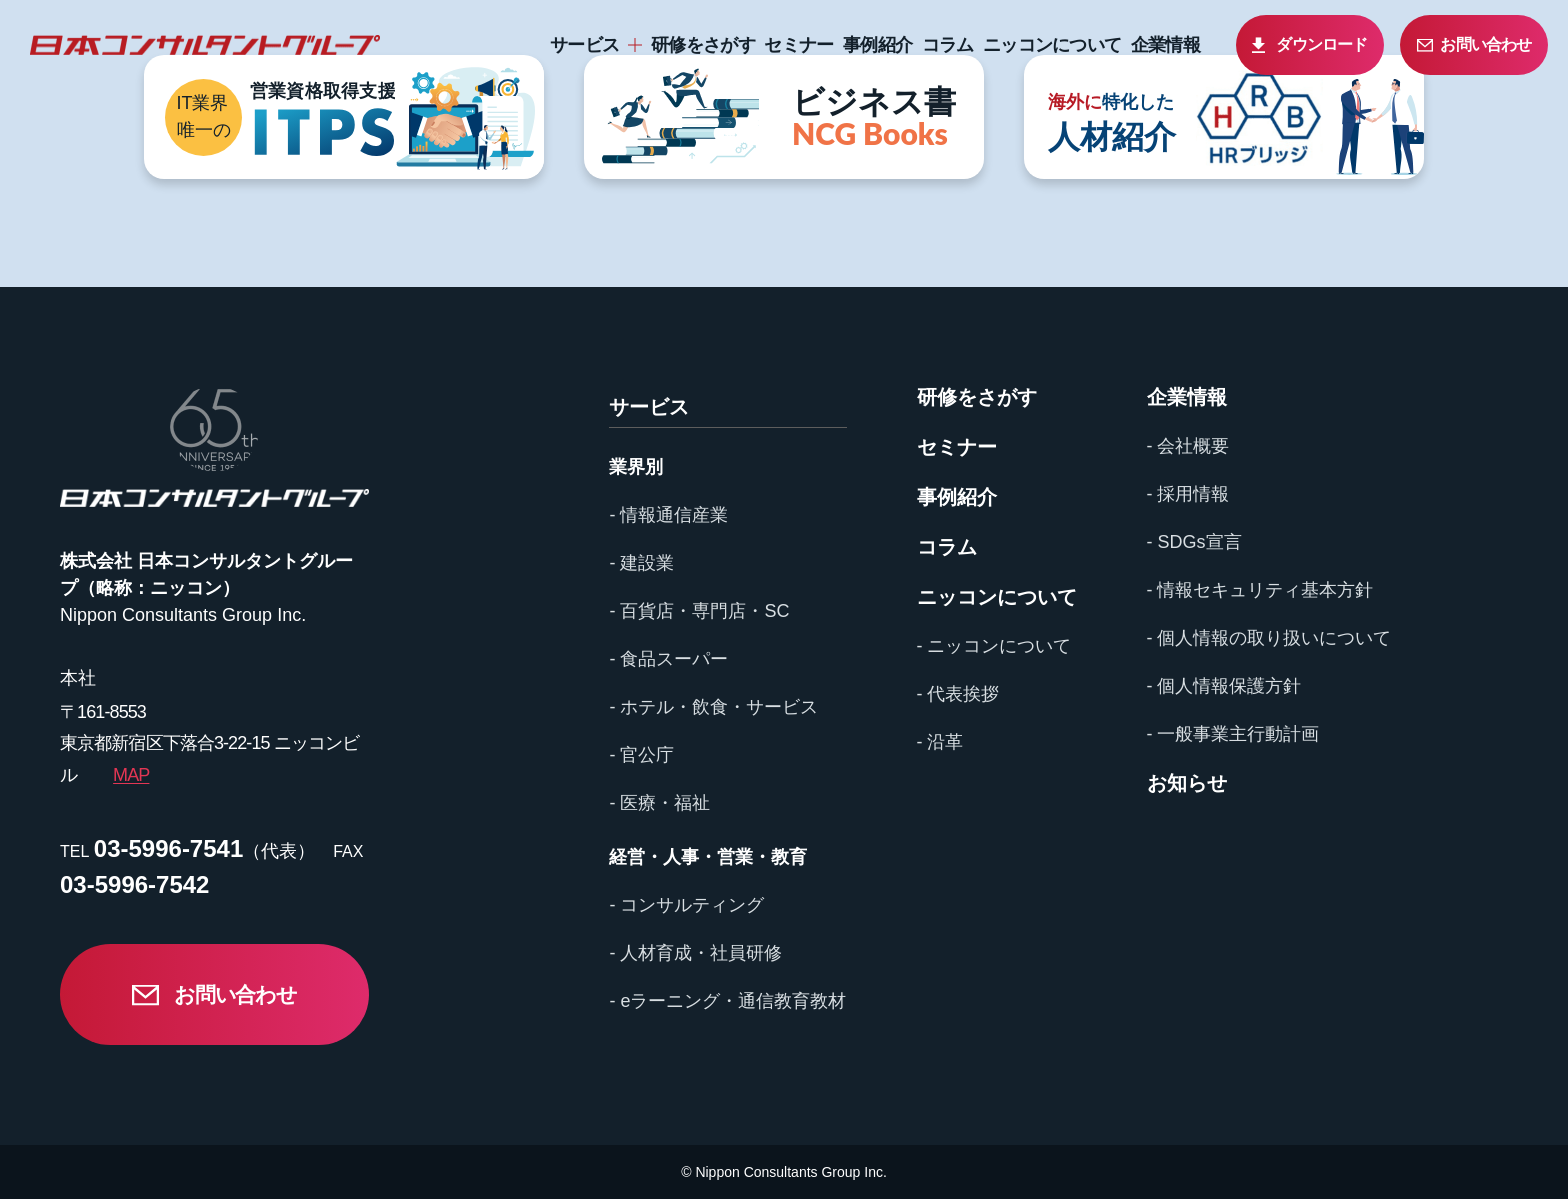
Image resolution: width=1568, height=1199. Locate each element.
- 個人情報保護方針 (1224, 686)
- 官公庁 (641, 755)
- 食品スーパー (668, 659)
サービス (584, 45)
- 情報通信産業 (668, 515)
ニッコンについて (1052, 45)
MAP (131, 775)
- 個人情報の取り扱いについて (1269, 638)
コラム (948, 45)
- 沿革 (940, 742)
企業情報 (1165, 45)
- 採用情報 (1188, 494)
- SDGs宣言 (1194, 542)
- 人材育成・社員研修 (695, 953)
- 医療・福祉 (659, 803)
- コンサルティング (686, 905)
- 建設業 (641, 563)
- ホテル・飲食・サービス (713, 707)
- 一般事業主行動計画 (1233, 734)
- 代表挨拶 (958, 694)
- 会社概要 (1188, 446)
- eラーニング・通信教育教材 (727, 1001)
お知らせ (1187, 783)
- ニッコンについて (994, 646)
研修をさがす (703, 45)
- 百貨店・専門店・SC (699, 611)
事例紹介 (877, 45)
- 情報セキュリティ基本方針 (1260, 590)
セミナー (798, 45)
